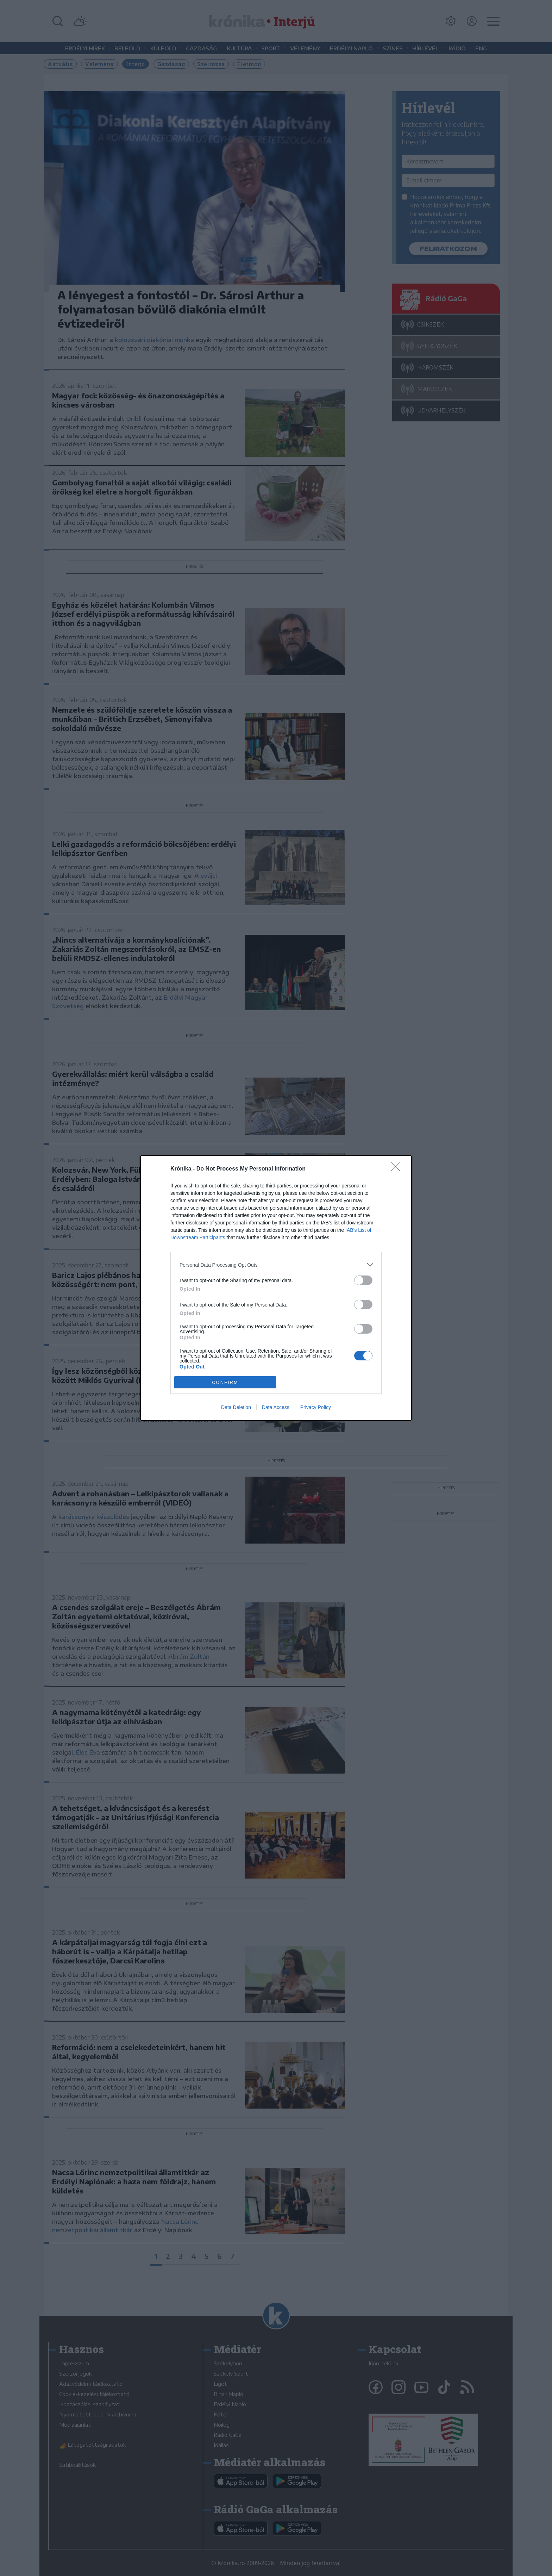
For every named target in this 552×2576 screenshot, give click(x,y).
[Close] (397, 1169)
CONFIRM (225, 1382)
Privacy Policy (315, 1407)
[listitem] (276, 1264)
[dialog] (276, 1288)
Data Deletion (236, 1407)
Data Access (275, 1407)
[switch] (363, 1280)
